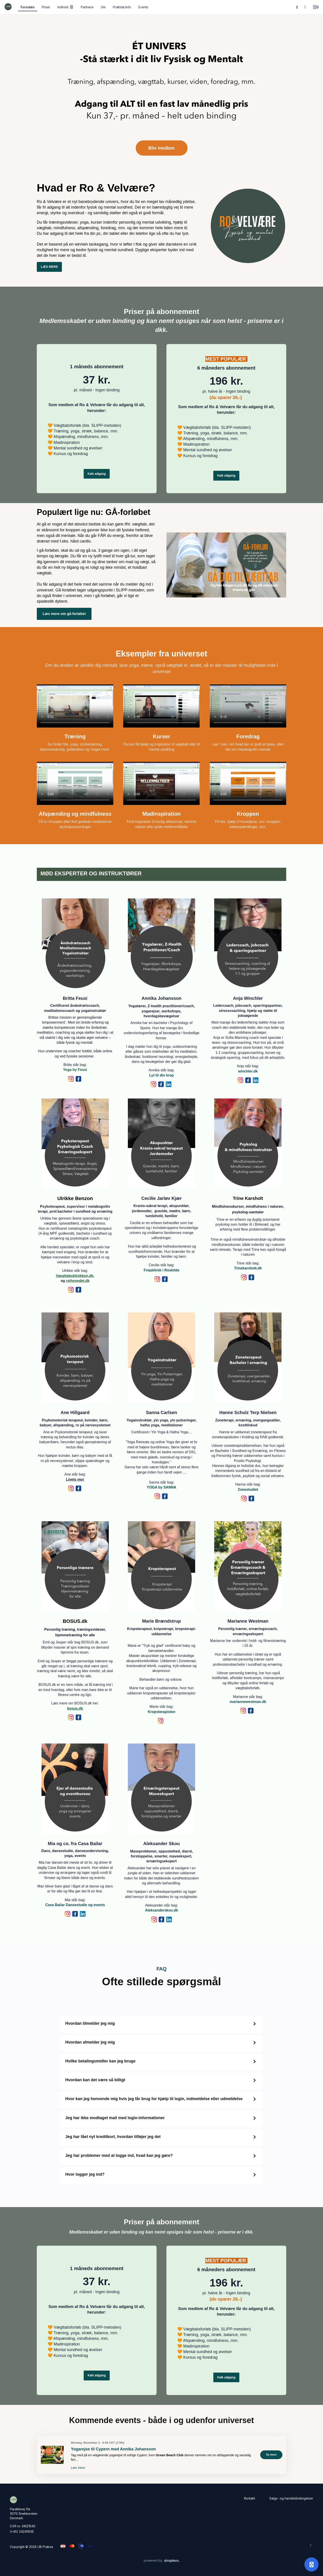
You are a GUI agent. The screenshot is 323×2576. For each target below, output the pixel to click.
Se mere (271, 2454)
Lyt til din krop (161, 1075)
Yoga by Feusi (75, 1070)
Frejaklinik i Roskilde (161, 1270)
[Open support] (311, 2564)
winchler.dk (248, 1071)
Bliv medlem (161, 148)
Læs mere (78, 2467)
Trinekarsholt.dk (248, 1268)
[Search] (297, 7)
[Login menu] (316, 7)
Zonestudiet (248, 1489)
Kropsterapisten (161, 1712)
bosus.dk (75, 1708)
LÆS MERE (49, 266)
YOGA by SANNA (161, 1487)
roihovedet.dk (77, 1281)
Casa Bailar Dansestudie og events (75, 1905)
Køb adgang (97, 473)
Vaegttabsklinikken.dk (74, 1276)
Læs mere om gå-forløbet (64, 614)
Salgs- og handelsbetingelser (291, 2498)
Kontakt (249, 2498)
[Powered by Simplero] (161, 2560)
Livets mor (75, 1479)
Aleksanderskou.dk (161, 1910)
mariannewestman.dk (248, 1702)
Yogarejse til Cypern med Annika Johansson (113, 2449)
